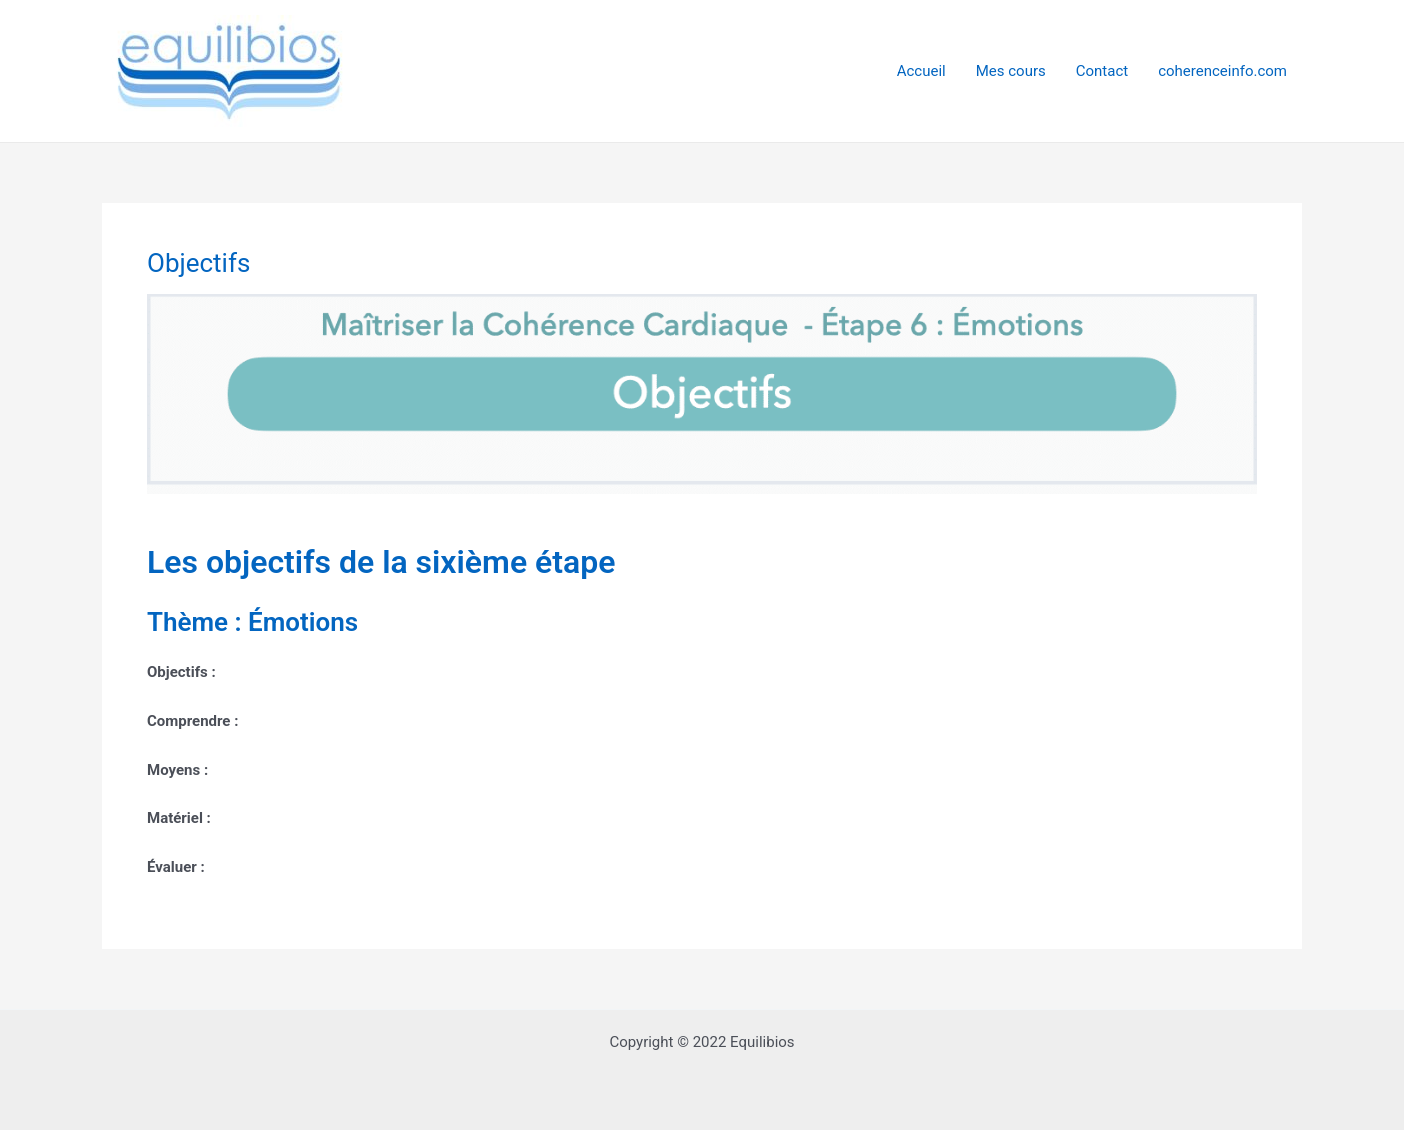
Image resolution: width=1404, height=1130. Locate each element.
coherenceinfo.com (1222, 71)
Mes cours (1011, 71)
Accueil (921, 71)
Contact (1102, 71)
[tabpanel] (702, 587)
